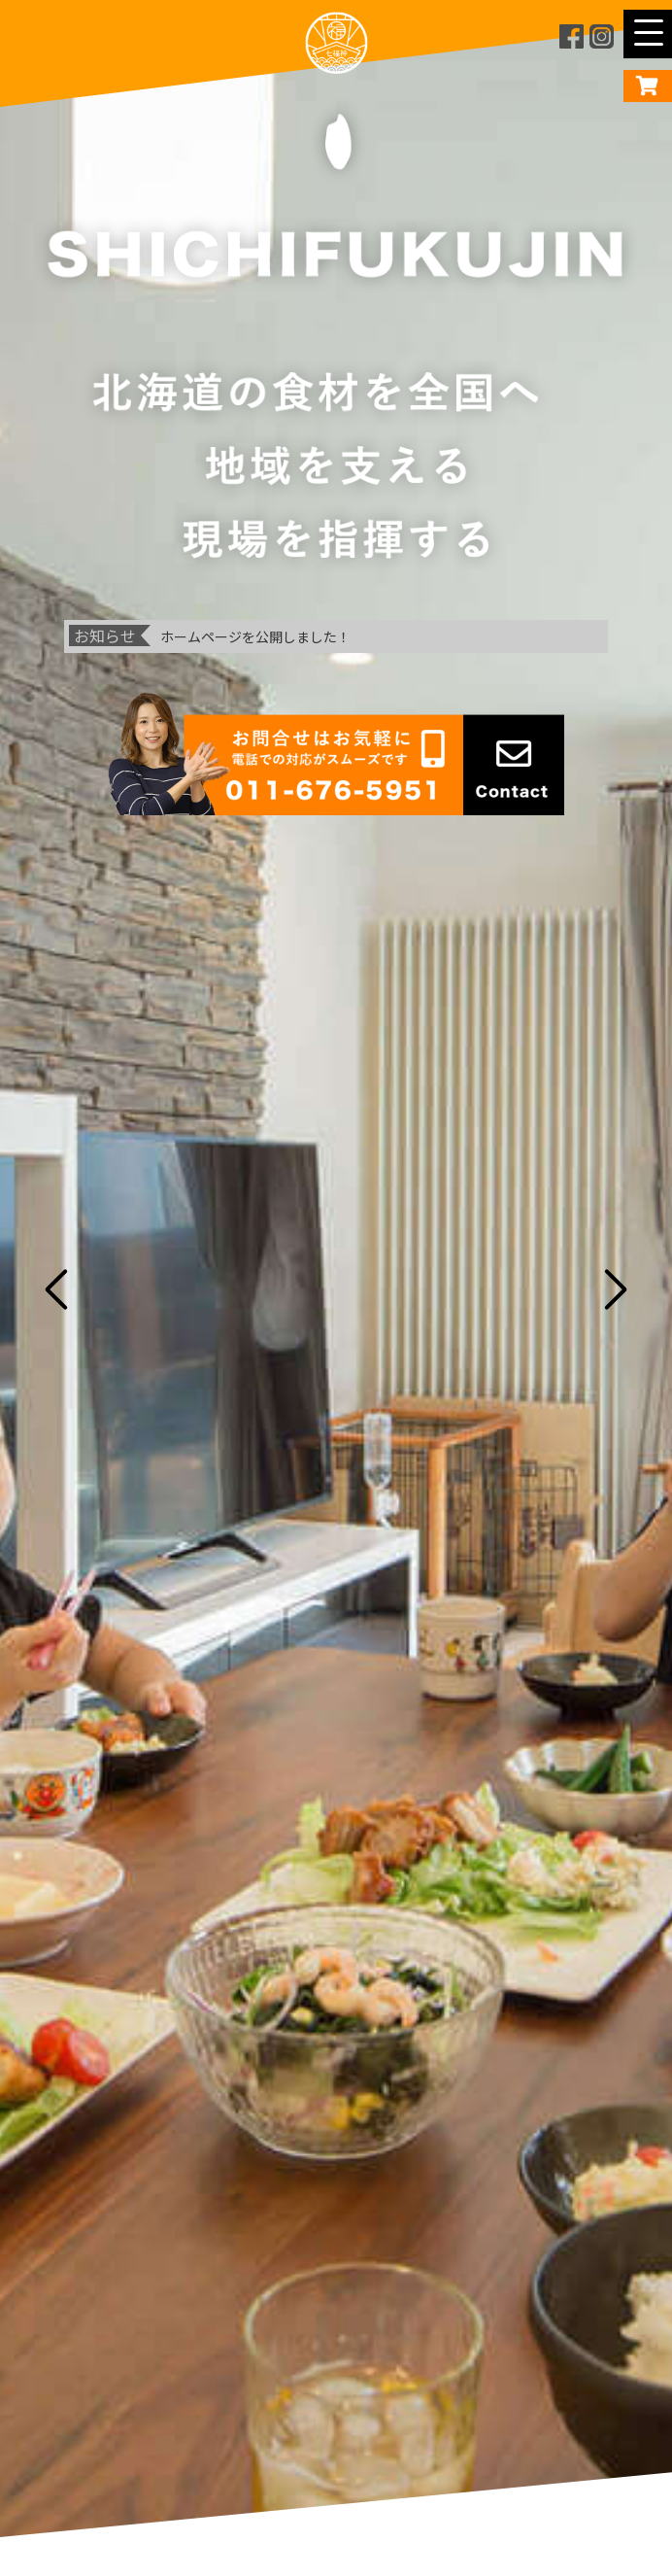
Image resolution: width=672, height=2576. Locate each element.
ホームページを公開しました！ (255, 636)
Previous (53, 1288)
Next (618, 1288)
